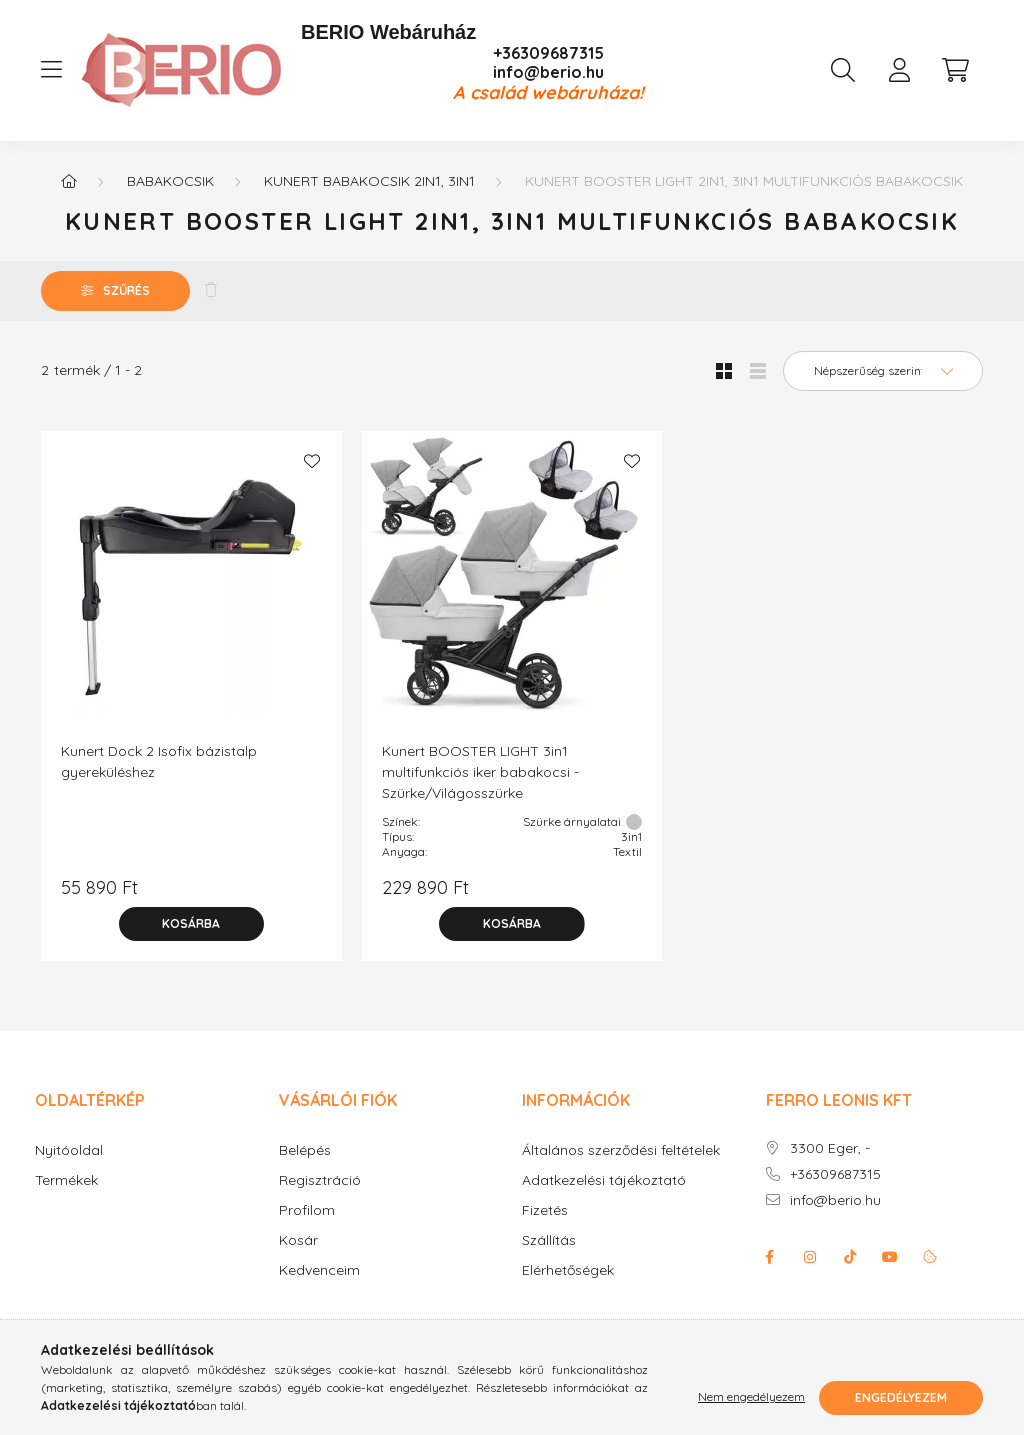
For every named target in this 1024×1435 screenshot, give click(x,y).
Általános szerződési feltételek (621, 1150)
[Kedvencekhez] (312, 461)
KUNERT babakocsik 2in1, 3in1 (369, 181)
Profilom (307, 1210)
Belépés (305, 1150)
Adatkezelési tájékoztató (604, 1180)
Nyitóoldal (69, 1150)
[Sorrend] (883, 371)
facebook (770, 1257)
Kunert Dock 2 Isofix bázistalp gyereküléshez (159, 761)
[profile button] (899, 70)
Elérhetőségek (568, 1270)
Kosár (298, 1240)
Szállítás (549, 1240)
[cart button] (955, 70)
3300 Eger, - (830, 1148)
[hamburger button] (51, 70)
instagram (810, 1257)
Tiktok (850, 1257)
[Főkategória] (69, 181)
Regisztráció (320, 1180)
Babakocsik (170, 181)
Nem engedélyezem (751, 1397)
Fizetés (545, 1210)
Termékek (66, 1180)
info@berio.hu (548, 72)
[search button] (843, 70)
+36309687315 (548, 53)
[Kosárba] (191, 924)
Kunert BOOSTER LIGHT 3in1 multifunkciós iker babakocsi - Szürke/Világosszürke (480, 772)
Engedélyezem (901, 1397)
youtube (890, 1257)
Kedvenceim (319, 1270)
